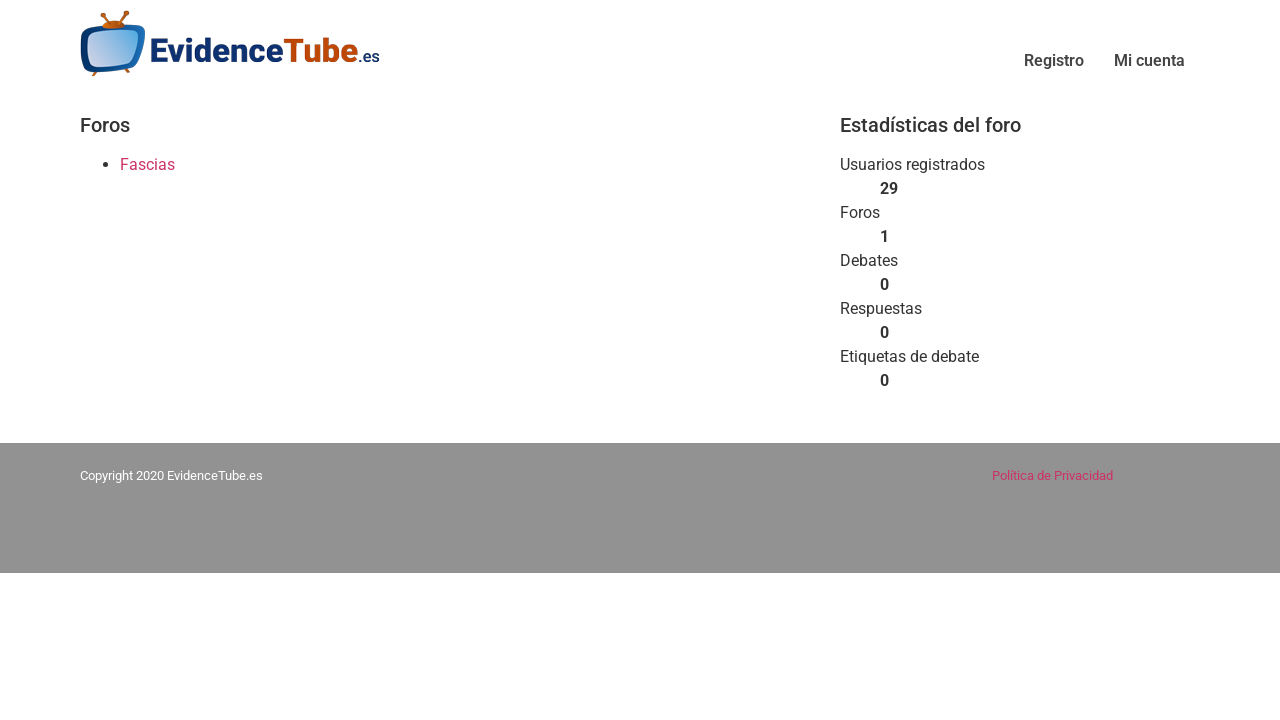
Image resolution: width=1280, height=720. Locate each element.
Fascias (147, 164)
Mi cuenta (1149, 60)
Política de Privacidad (1052, 475)
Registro (1054, 60)
